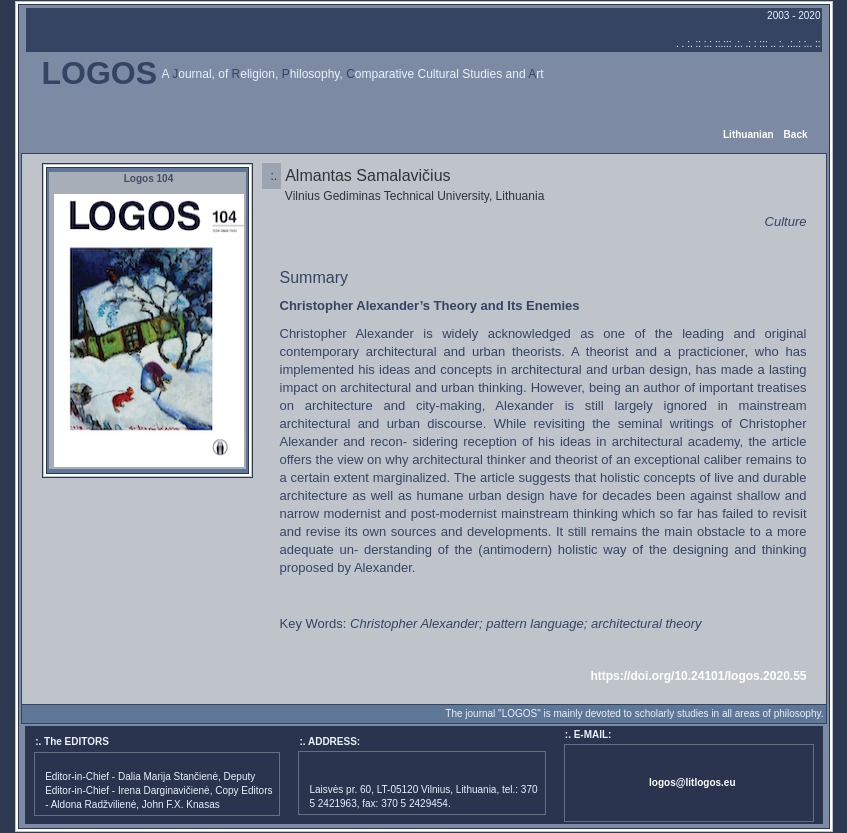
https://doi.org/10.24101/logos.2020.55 (698, 676)
